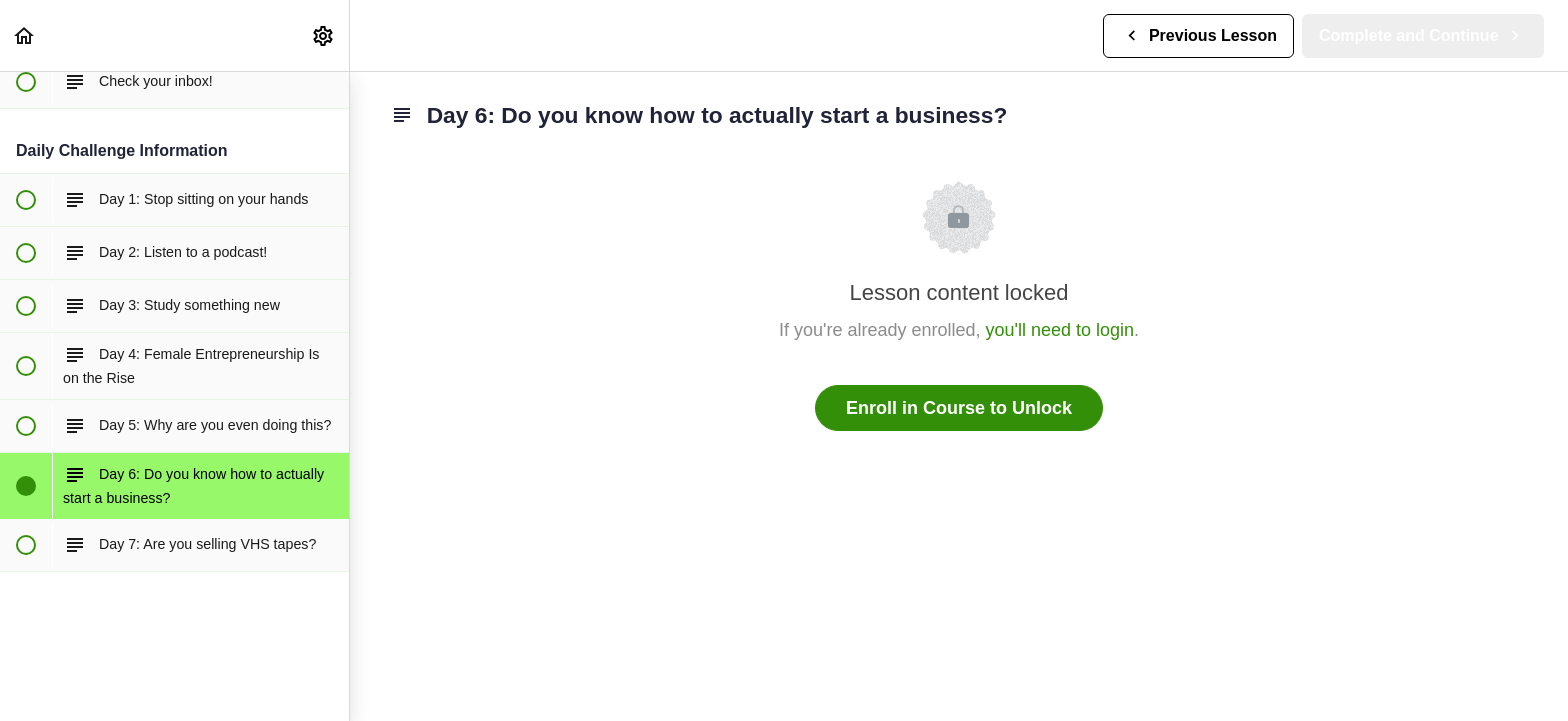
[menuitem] (324, 35)
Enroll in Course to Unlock (959, 408)
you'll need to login (1060, 330)
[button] (25, 35)
